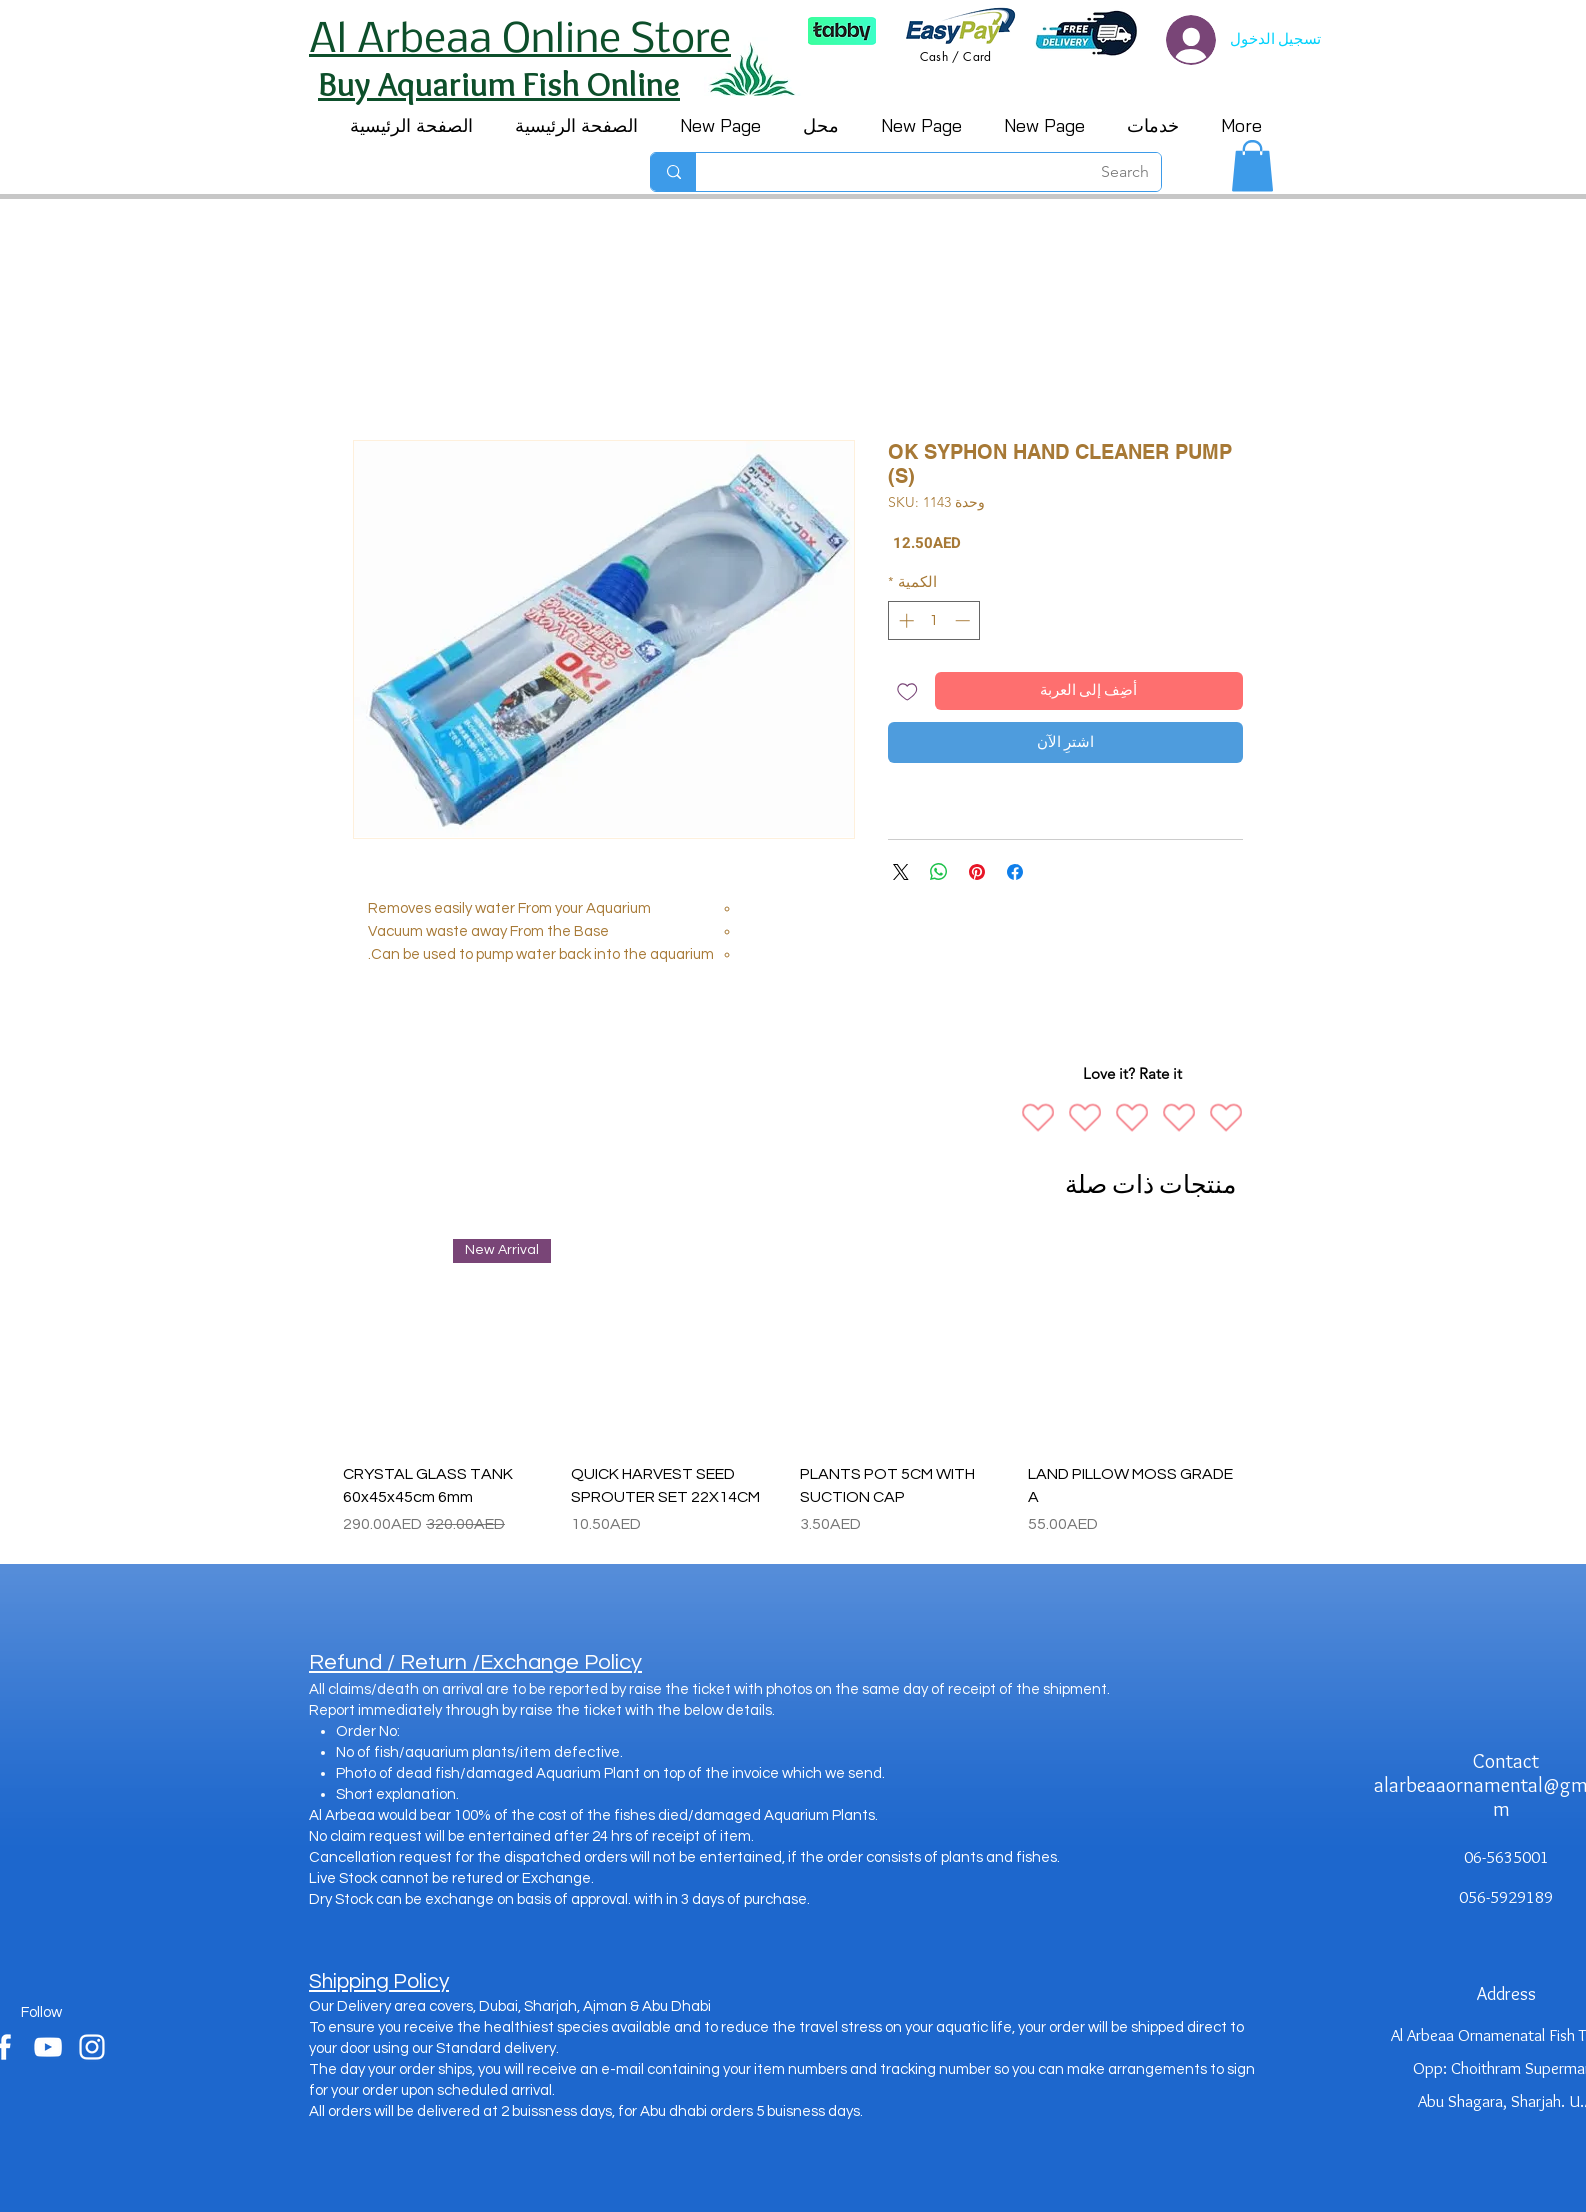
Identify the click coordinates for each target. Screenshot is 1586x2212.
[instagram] (92, 2047)
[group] (789, 1387)
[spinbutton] (934, 620)
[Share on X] (901, 872)
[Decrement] (964, 620)
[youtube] (48, 2047)
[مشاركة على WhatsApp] (939, 872)
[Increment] (904, 620)
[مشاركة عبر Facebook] (1015, 872)
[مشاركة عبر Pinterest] (977, 872)
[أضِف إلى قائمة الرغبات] (907, 691)
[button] (1252, 165)
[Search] (943, 172)
